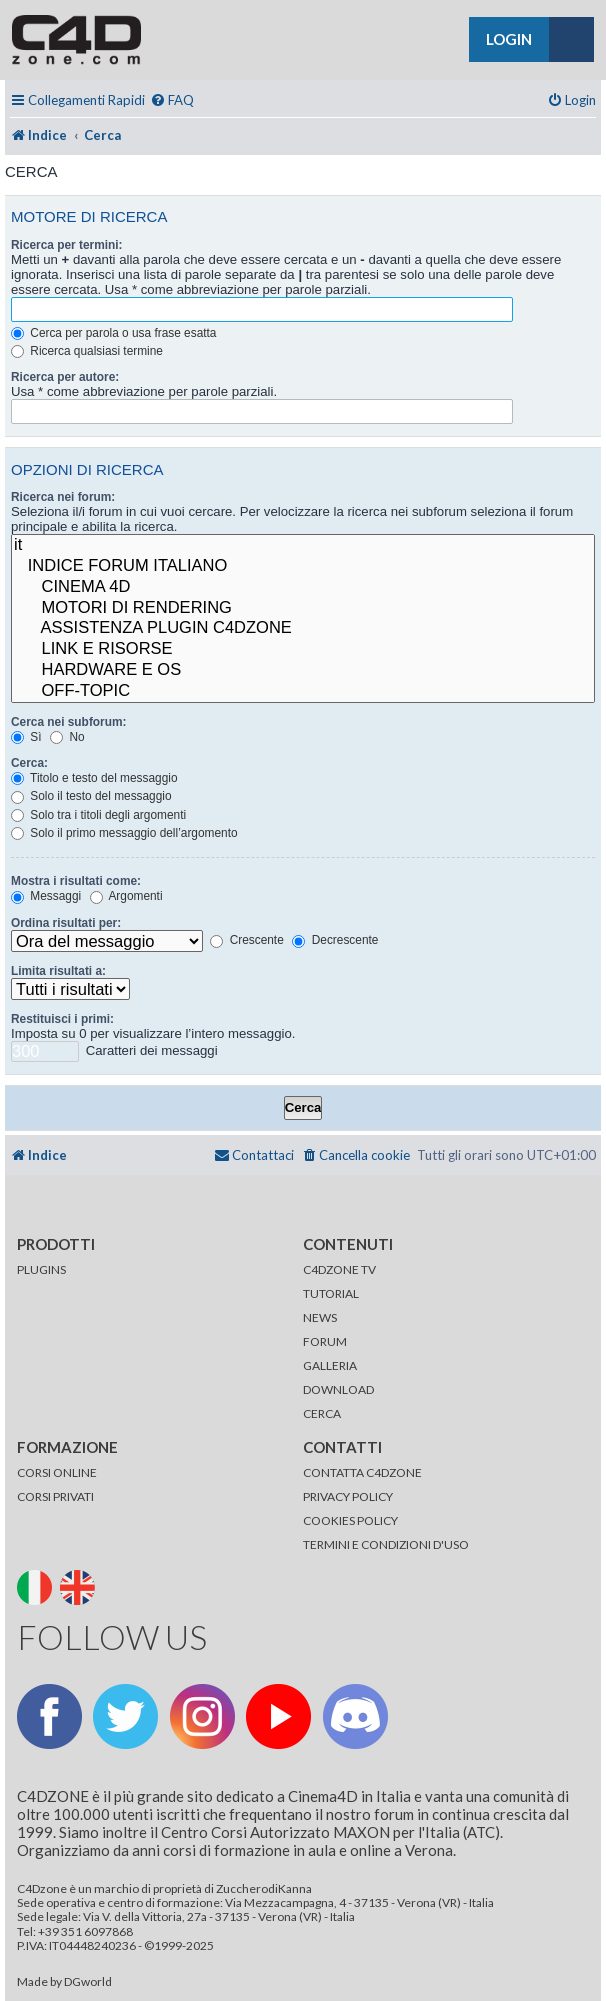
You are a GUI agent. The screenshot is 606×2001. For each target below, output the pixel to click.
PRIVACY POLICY (348, 1496)
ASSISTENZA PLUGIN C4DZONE (303, 628)
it (303, 545)
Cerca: (29, 763)
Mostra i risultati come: (76, 881)
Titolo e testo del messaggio (94, 778)
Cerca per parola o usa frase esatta (113, 333)
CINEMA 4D (303, 587)
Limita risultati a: (58, 971)
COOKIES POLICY (350, 1520)
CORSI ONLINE (57, 1472)
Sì (26, 737)
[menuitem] (172, 100)
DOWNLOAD (338, 1389)
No (67, 737)
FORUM (325, 1341)
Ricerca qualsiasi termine (87, 351)
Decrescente (335, 940)
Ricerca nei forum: (63, 497)
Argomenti (126, 896)
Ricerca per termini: (67, 245)
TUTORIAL (331, 1293)
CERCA (322, 1413)
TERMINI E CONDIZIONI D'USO (386, 1544)
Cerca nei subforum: (68, 722)
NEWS (320, 1317)
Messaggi (46, 896)
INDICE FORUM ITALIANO (303, 566)
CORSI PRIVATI (55, 1496)
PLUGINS (41, 1269)
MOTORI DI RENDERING (303, 608)
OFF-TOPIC (303, 691)
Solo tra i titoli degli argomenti (98, 815)
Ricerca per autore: (65, 377)
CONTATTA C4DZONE (362, 1472)
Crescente (246, 940)
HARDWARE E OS (303, 670)
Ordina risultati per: (66, 923)
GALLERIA (330, 1365)
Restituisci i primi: (62, 1019)
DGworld (88, 1982)
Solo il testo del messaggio (91, 796)
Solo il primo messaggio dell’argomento (124, 833)
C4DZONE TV (339, 1269)
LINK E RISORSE (303, 649)
